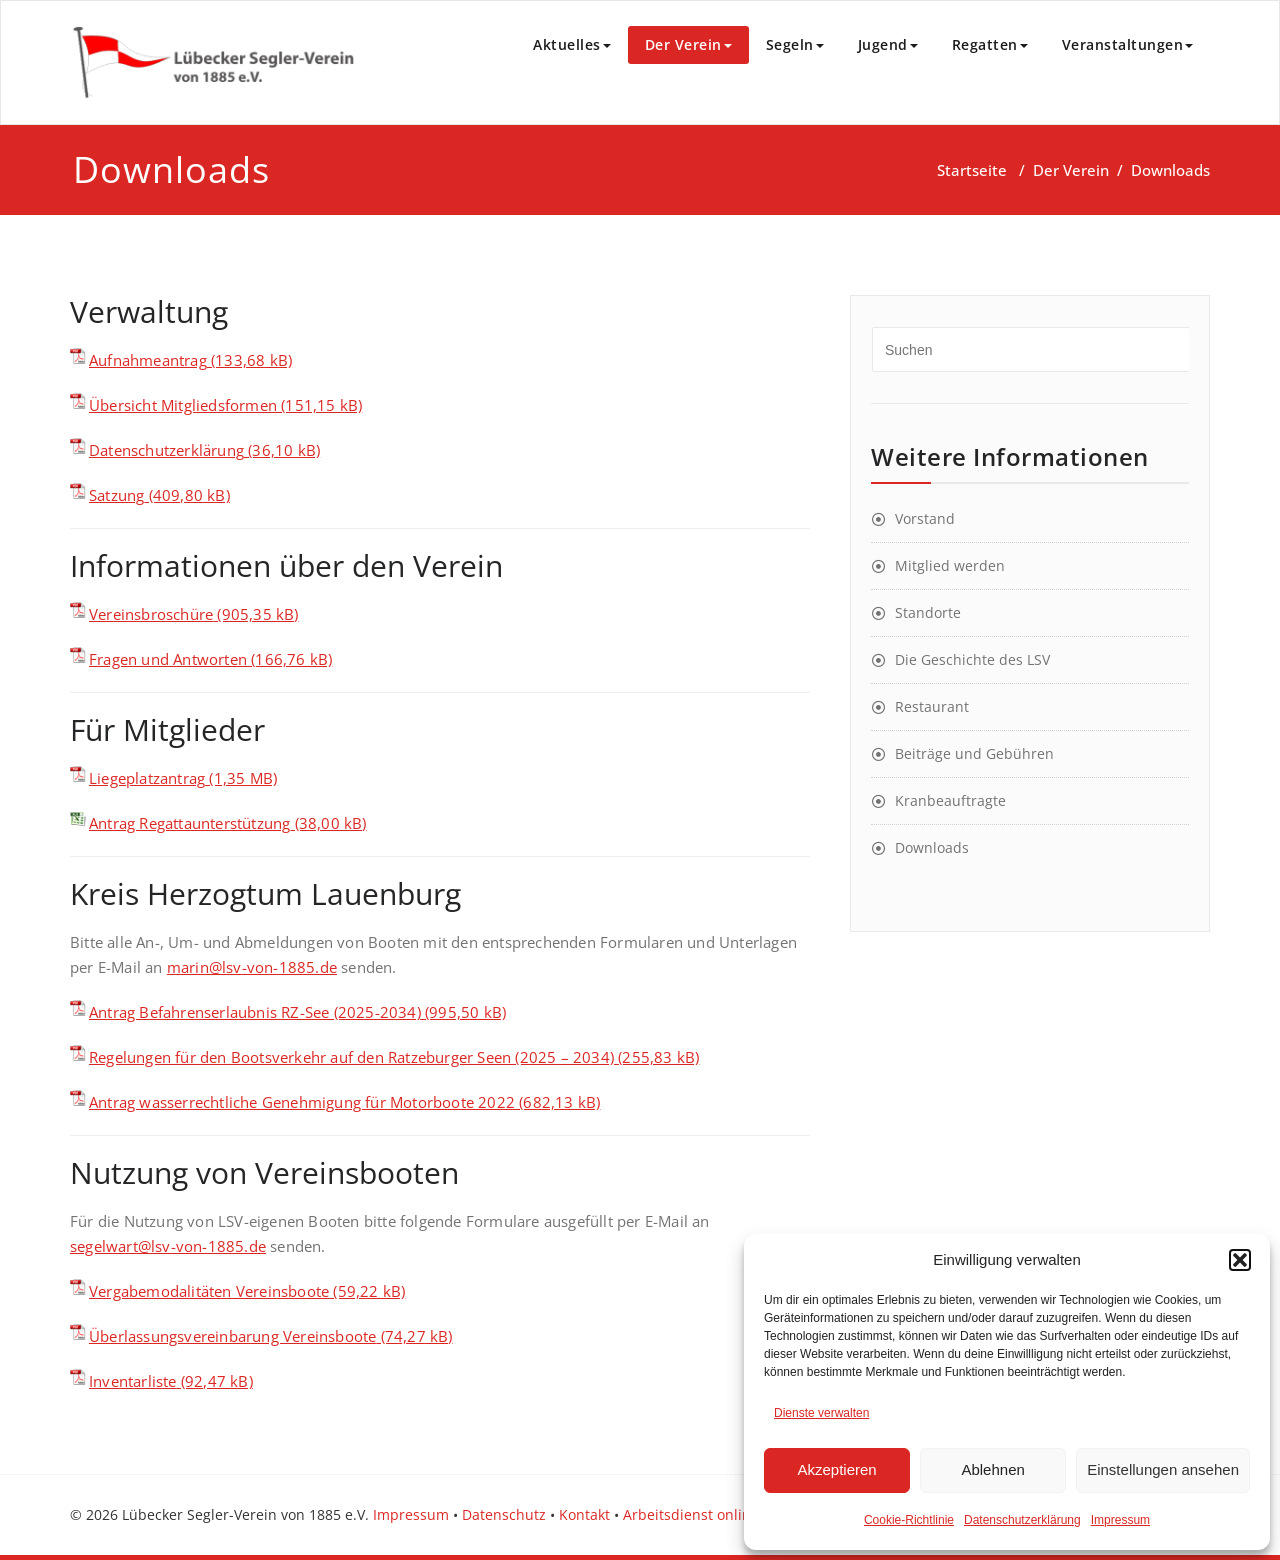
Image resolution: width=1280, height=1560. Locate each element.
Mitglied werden (950, 565)
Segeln (795, 44)
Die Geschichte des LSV (972, 659)
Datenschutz (504, 1514)
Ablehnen (992, 1469)
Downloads (932, 847)
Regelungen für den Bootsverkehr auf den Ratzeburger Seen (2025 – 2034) (351, 1057)
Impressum (1120, 1520)
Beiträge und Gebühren (974, 753)
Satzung (116, 495)
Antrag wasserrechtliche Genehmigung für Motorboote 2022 (302, 1102)
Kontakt (584, 1514)
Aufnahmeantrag (148, 360)
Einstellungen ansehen (1163, 1469)
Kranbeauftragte (950, 800)
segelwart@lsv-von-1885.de (168, 1246)
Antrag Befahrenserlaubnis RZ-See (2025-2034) (255, 1012)
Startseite (972, 170)
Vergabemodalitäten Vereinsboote (209, 1291)
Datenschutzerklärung (1022, 1520)
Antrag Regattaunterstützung (189, 823)
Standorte (928, 612)
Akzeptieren (836, 1469)
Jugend (888, 44)
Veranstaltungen (1128, 44)
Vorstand (925, 518)
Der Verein (688, 44)
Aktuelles (572, 44)
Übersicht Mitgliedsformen (183, 405)
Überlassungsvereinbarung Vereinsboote (232, 1336)
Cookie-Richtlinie (909, 1520)
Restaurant (932, 706)
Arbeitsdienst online (691, 1514)
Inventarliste (133, 1381)
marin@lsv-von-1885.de (252, 967)
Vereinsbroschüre (151, 614)
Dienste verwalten (821, 1413)
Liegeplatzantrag (147, 778)
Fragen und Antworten (168, 659)
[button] (1240, 1260)
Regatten (990, 44)
